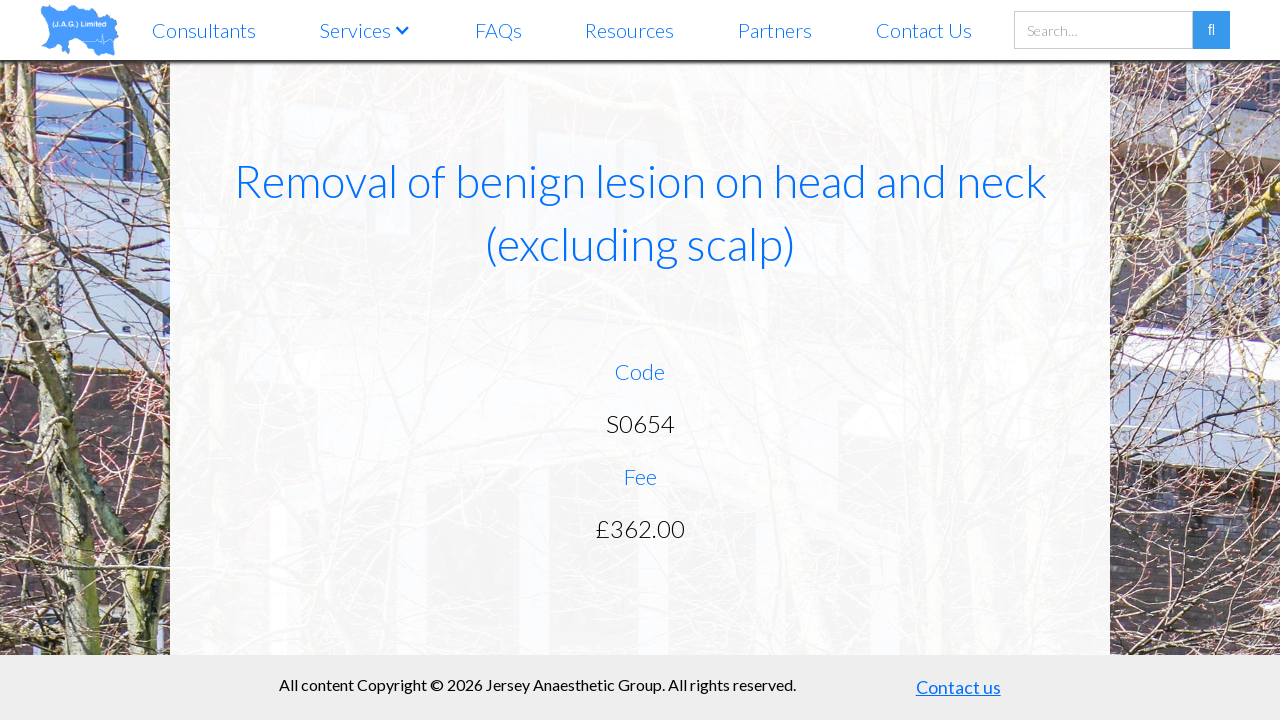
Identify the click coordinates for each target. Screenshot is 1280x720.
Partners (775, 30)
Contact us (958, 687)
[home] (80, 29)
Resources (629, 30)
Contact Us (924, 30)
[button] (365, 30)
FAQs (498, 30)
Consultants (204, 30)
